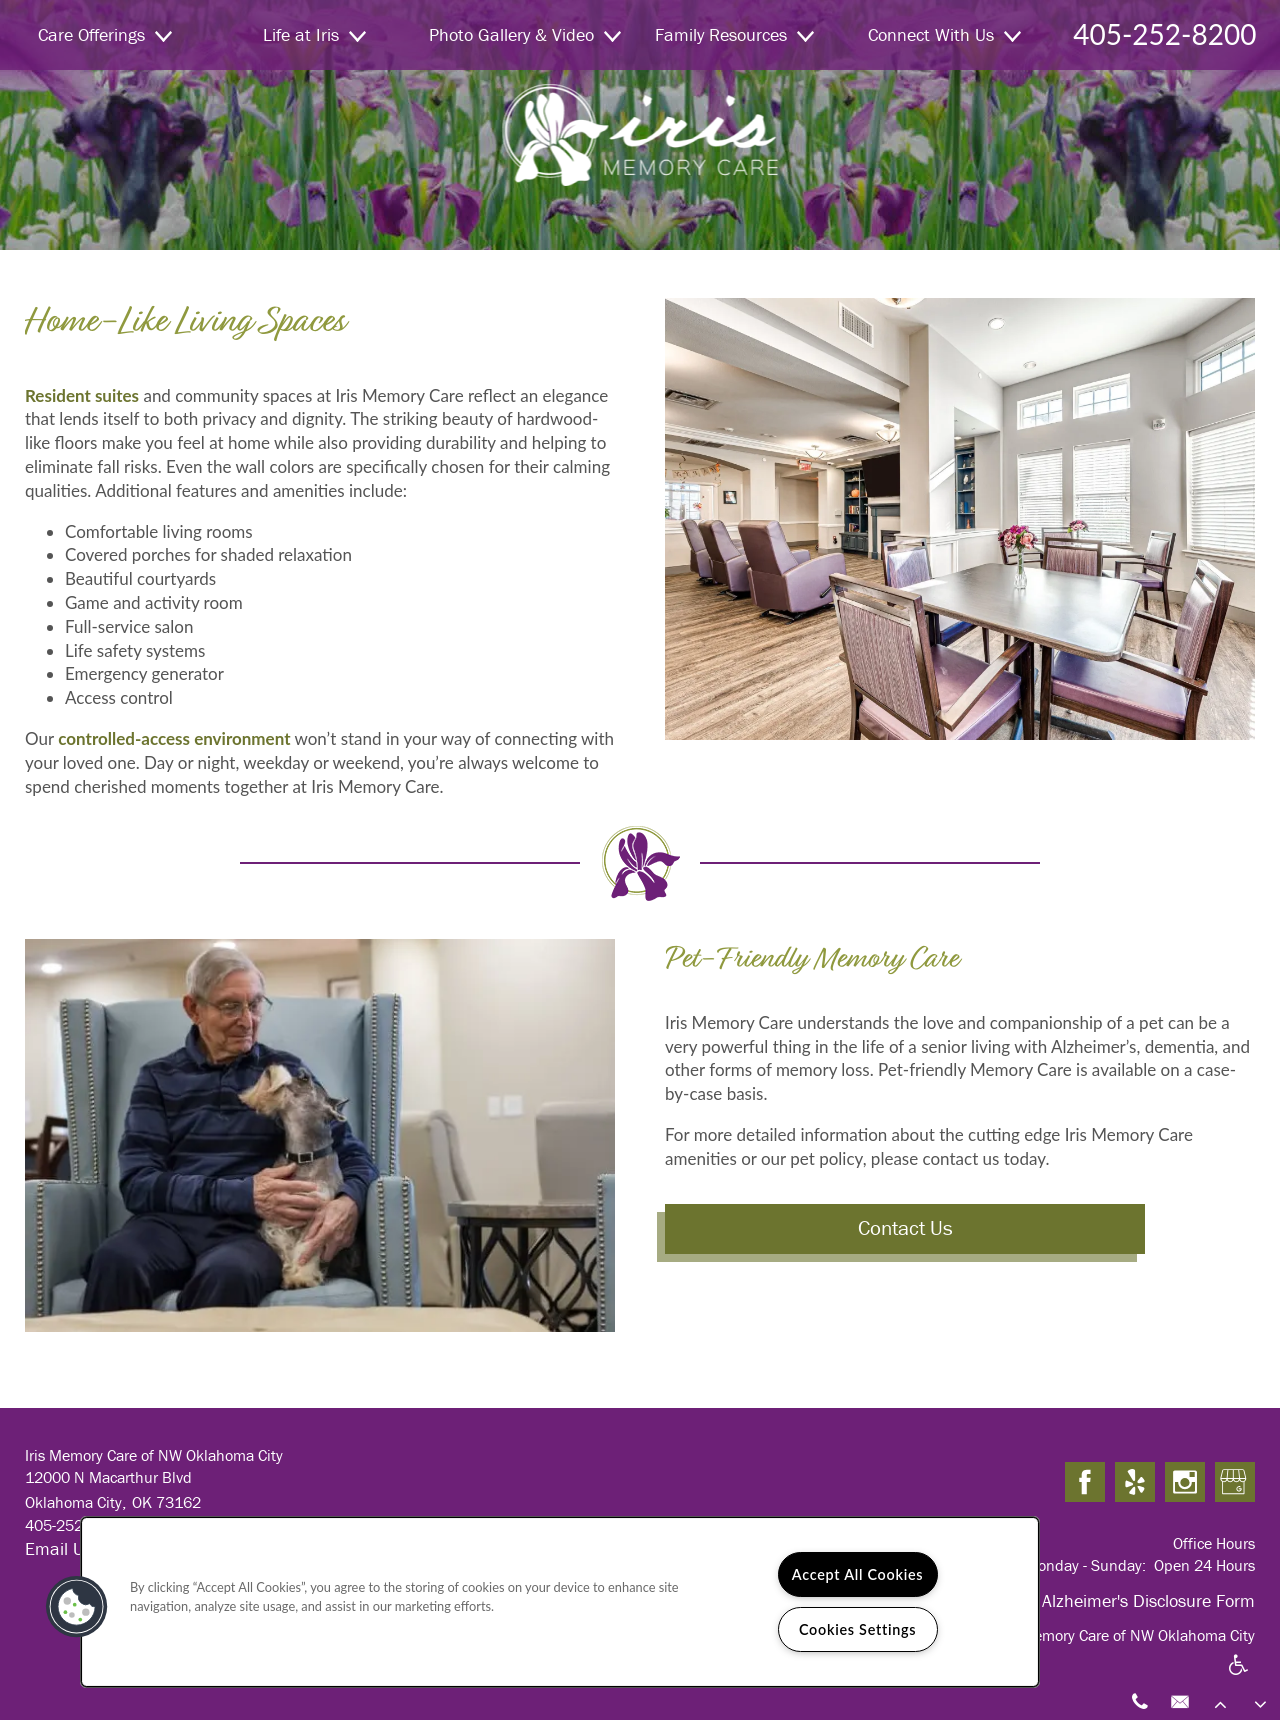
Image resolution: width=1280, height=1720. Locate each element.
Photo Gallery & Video (525, 34)
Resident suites (82, 395)
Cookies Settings (857, 1629)
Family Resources (734, 34)
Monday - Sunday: (1085, 1565)
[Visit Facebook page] (1085, 1483)
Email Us (58, 1548)
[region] (560, 1602)
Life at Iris (314, 34)
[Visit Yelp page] (1135, 1483)
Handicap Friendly (1239, 1677)
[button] (77, 1607)
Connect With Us (944, 34)
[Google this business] (1235, 1483)
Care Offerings (105, 34)
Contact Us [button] (905, 1228)
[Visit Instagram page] (1185, 1483)
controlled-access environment (172, 738)
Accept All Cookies (858, 1574)
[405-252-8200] (1140, 1700)
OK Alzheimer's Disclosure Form (1135, 1600)
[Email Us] (1180, 1700)
